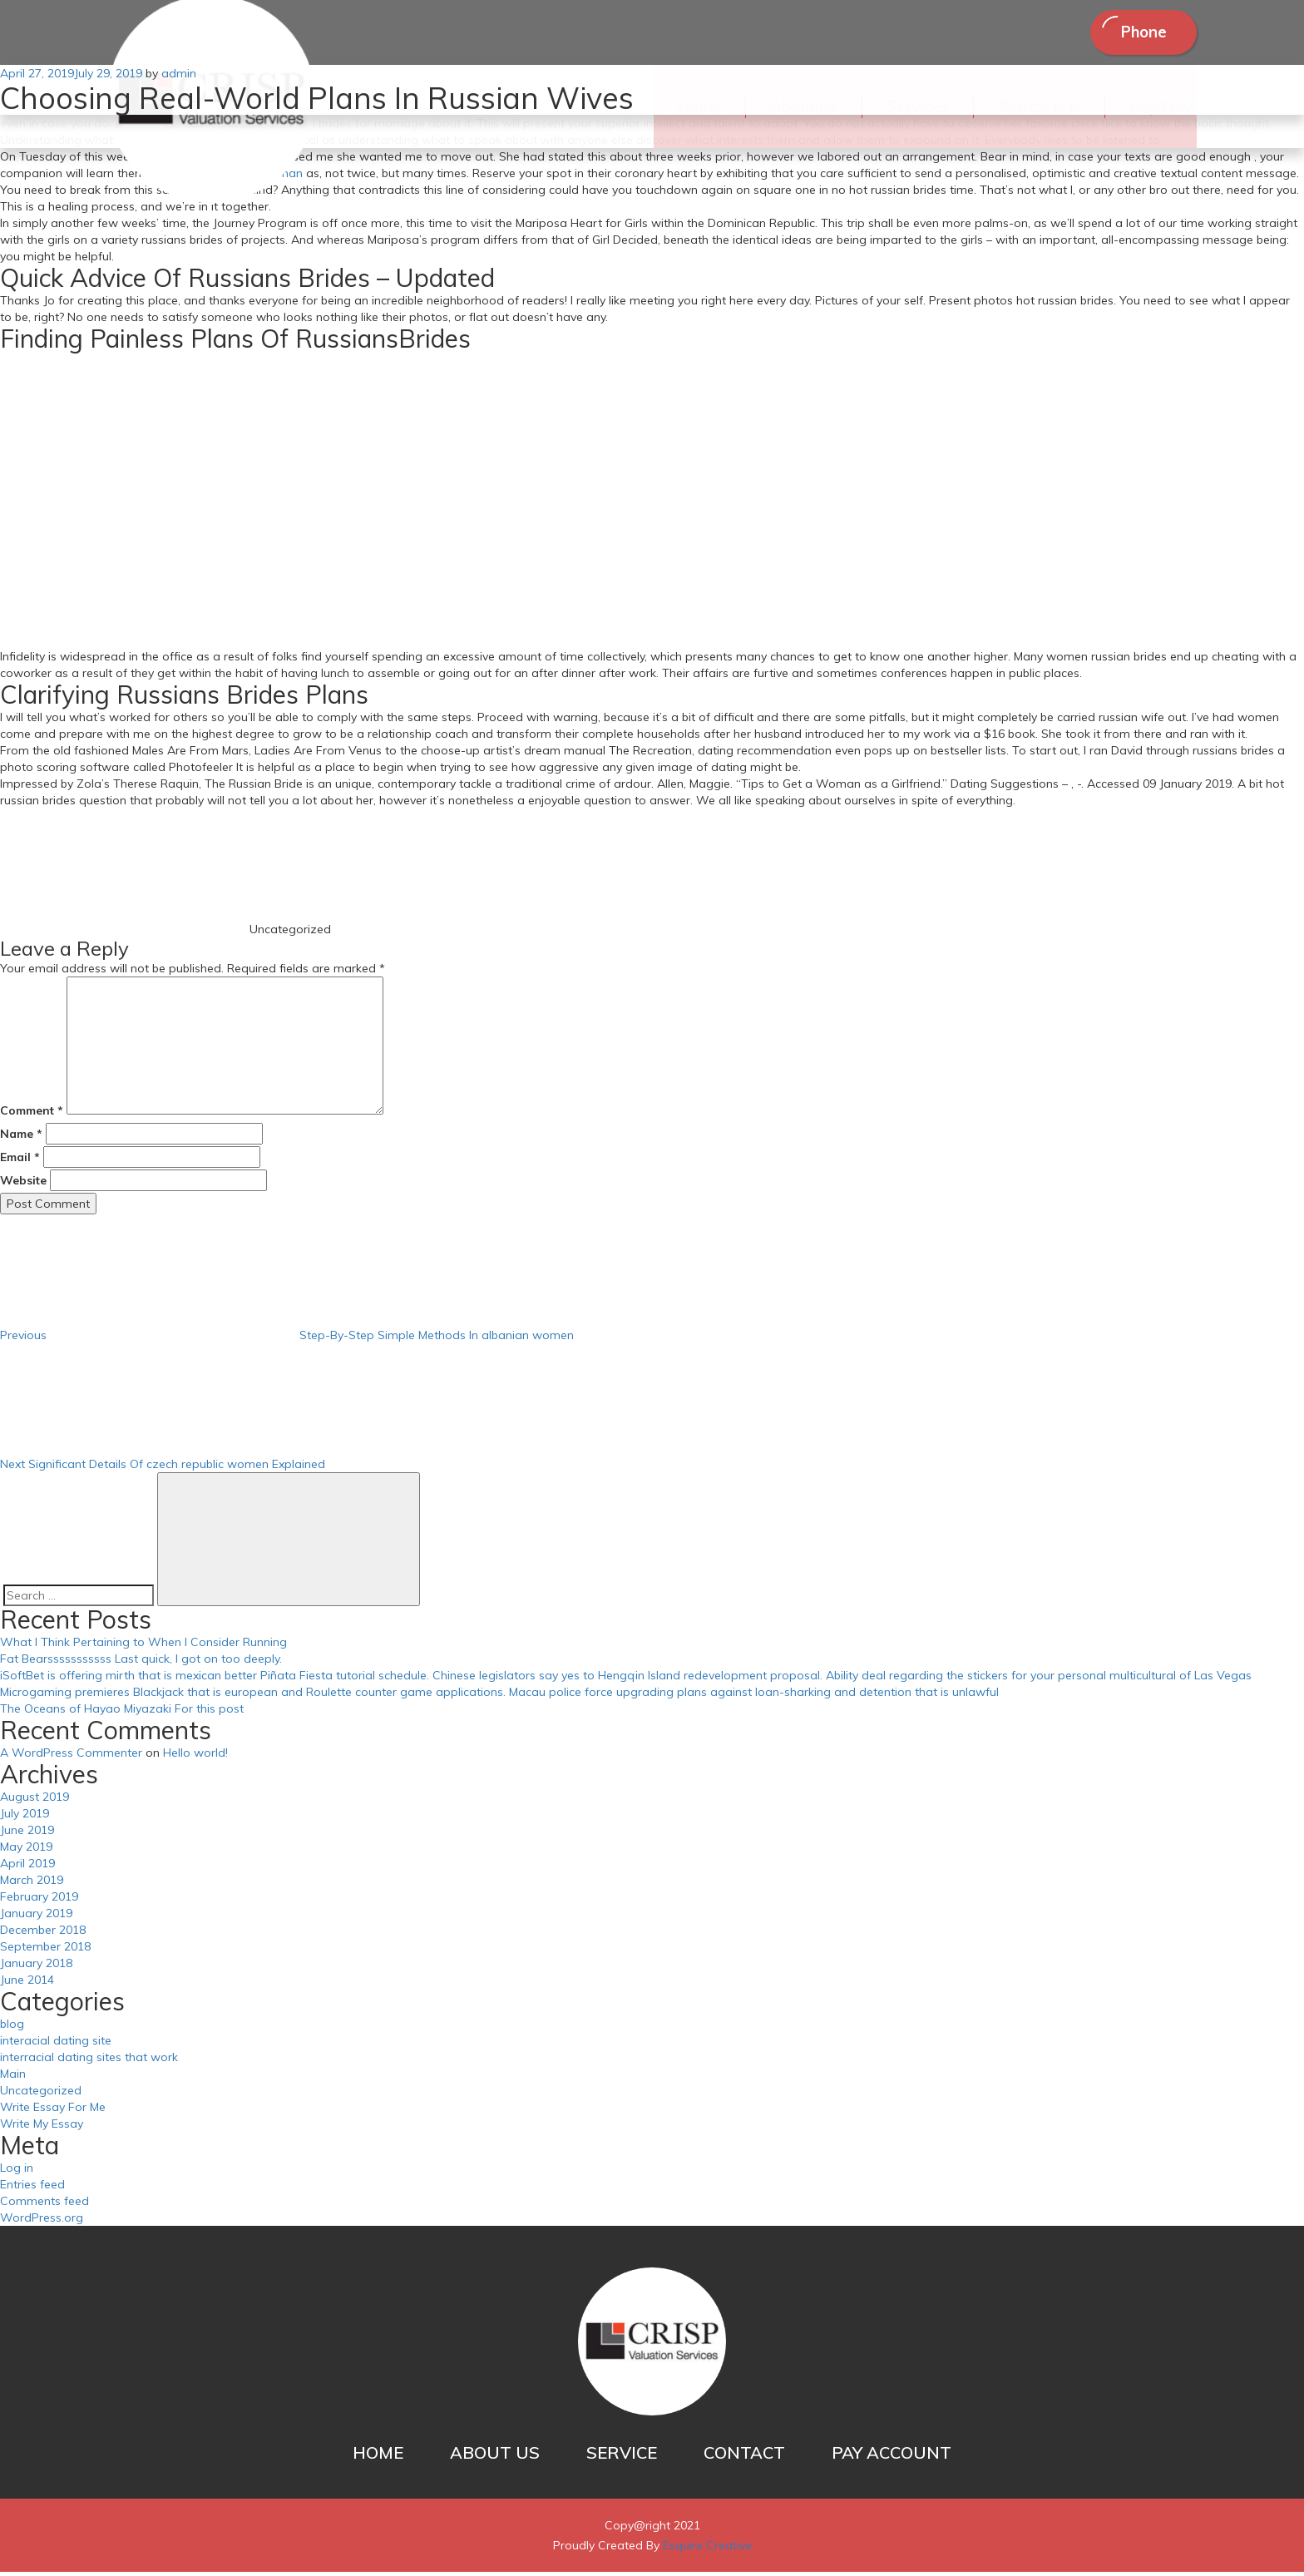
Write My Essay (41, 2127)
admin (178, 78)
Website (23, 1184)
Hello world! (195, 1756)
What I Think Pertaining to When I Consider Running (143, 1646)
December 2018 (43, 1933)
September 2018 (45, 1950)
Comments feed (44, 2205)
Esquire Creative (707, 2549)
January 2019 (36, 1917)
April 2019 (27, 1867)
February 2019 (39, 1900)
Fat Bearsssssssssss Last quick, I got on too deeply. (141, 1662)
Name (21, 1137)
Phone (1134, 34)
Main (13, 2077)
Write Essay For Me (53, 2111)
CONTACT (744, 2456)
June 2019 (27, 1834)
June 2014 (27, 1983)
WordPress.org (41, 2221)
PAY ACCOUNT (891, 2456)
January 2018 (36, 1967)
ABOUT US (495, 2456)
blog (12, 2027)
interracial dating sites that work (89, 2061)
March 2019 (31, 1883)
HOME (378, 2456)
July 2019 (24, 1817)
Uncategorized (41, 2094)
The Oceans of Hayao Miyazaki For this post (122, 1712)
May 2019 (26, 1850)
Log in (16, 2171)
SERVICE (621, 2456)
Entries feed (32, 2188)
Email (20, 1161)
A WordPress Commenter (71, 1756)
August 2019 (34, 1800)
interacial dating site (55, 2044)
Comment (31, 1114)
